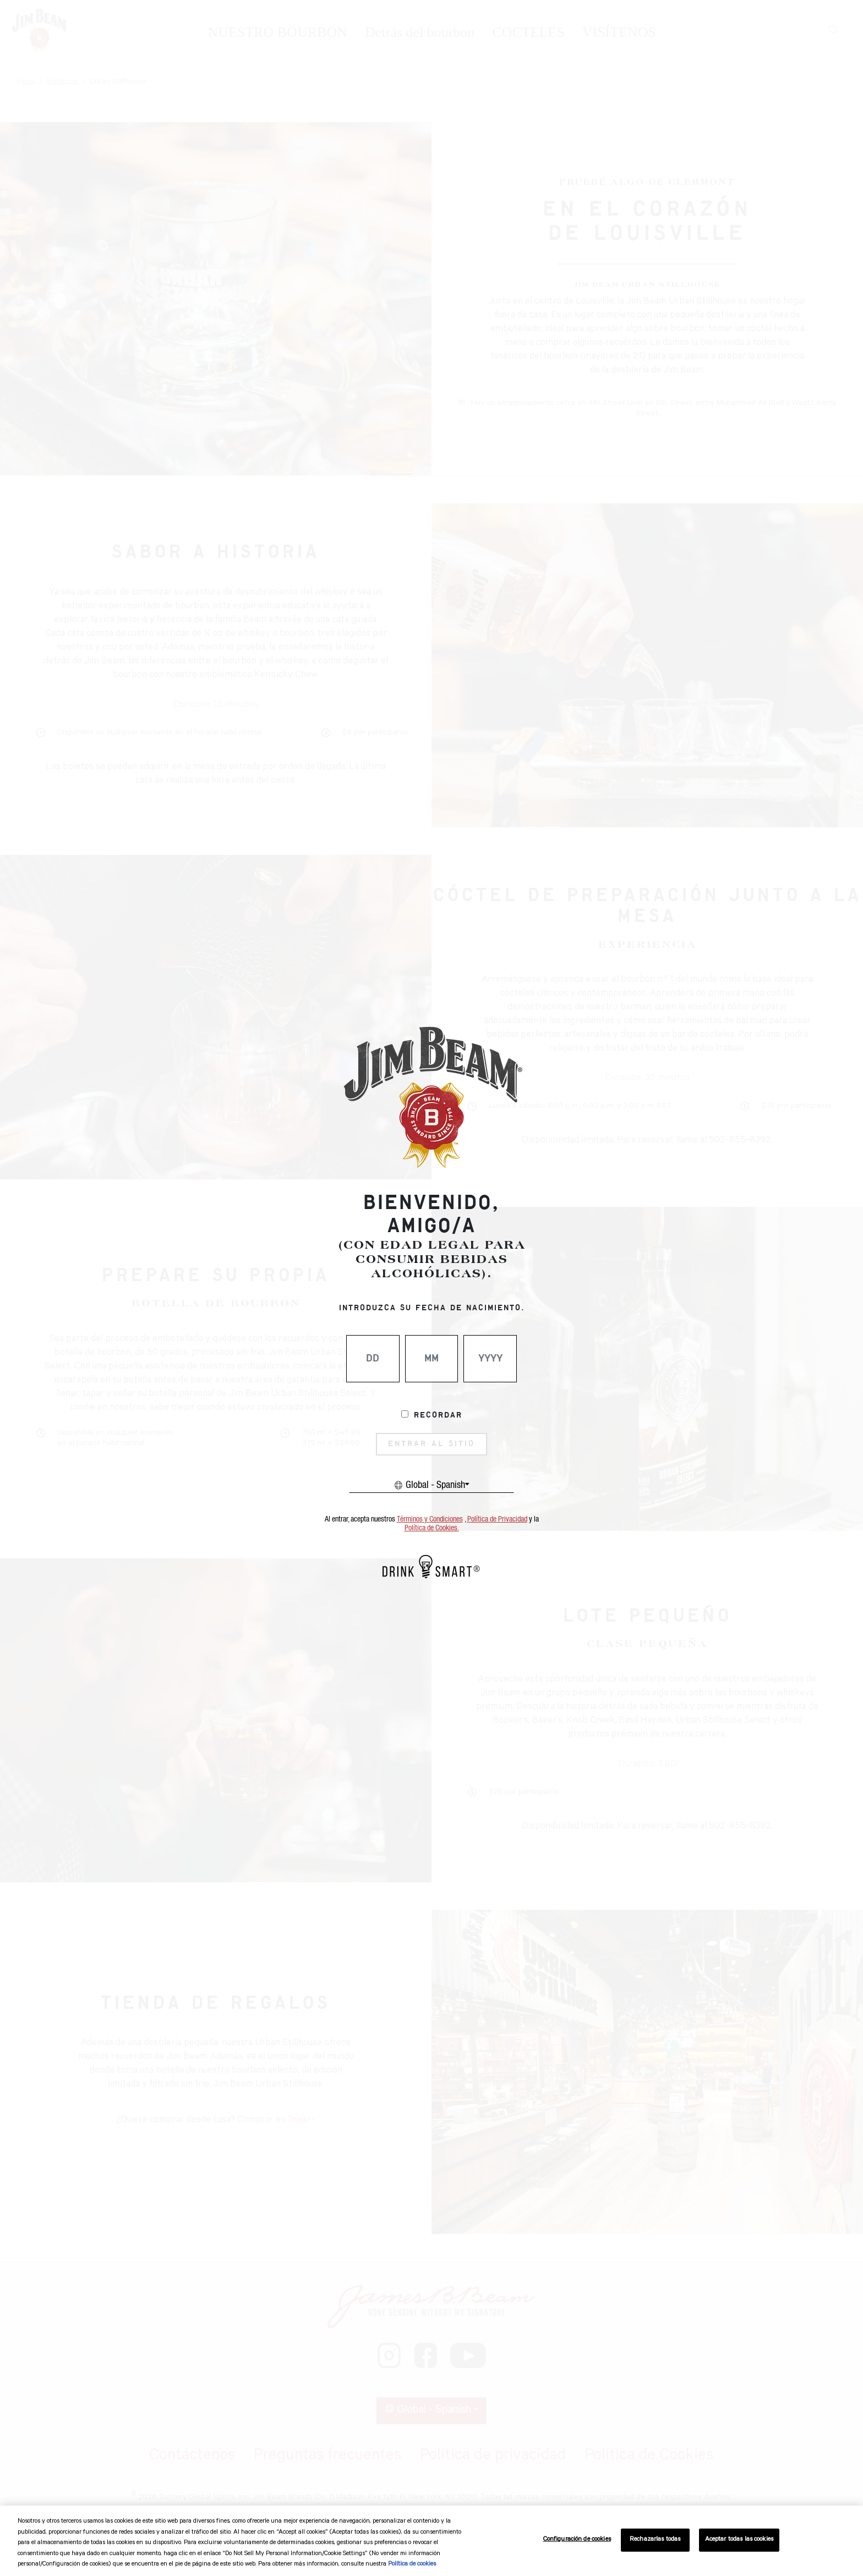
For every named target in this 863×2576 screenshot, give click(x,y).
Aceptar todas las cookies (739, 2540)
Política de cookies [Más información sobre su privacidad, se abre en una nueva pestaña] (412, 2564)
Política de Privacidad (497, 1519)
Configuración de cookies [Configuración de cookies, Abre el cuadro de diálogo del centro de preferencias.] (577, 2540)
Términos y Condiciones (430, 1519)
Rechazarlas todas (655, 2540)
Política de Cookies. (432, 1528)
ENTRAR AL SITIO (431, 1444)
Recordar (438, 1415)
